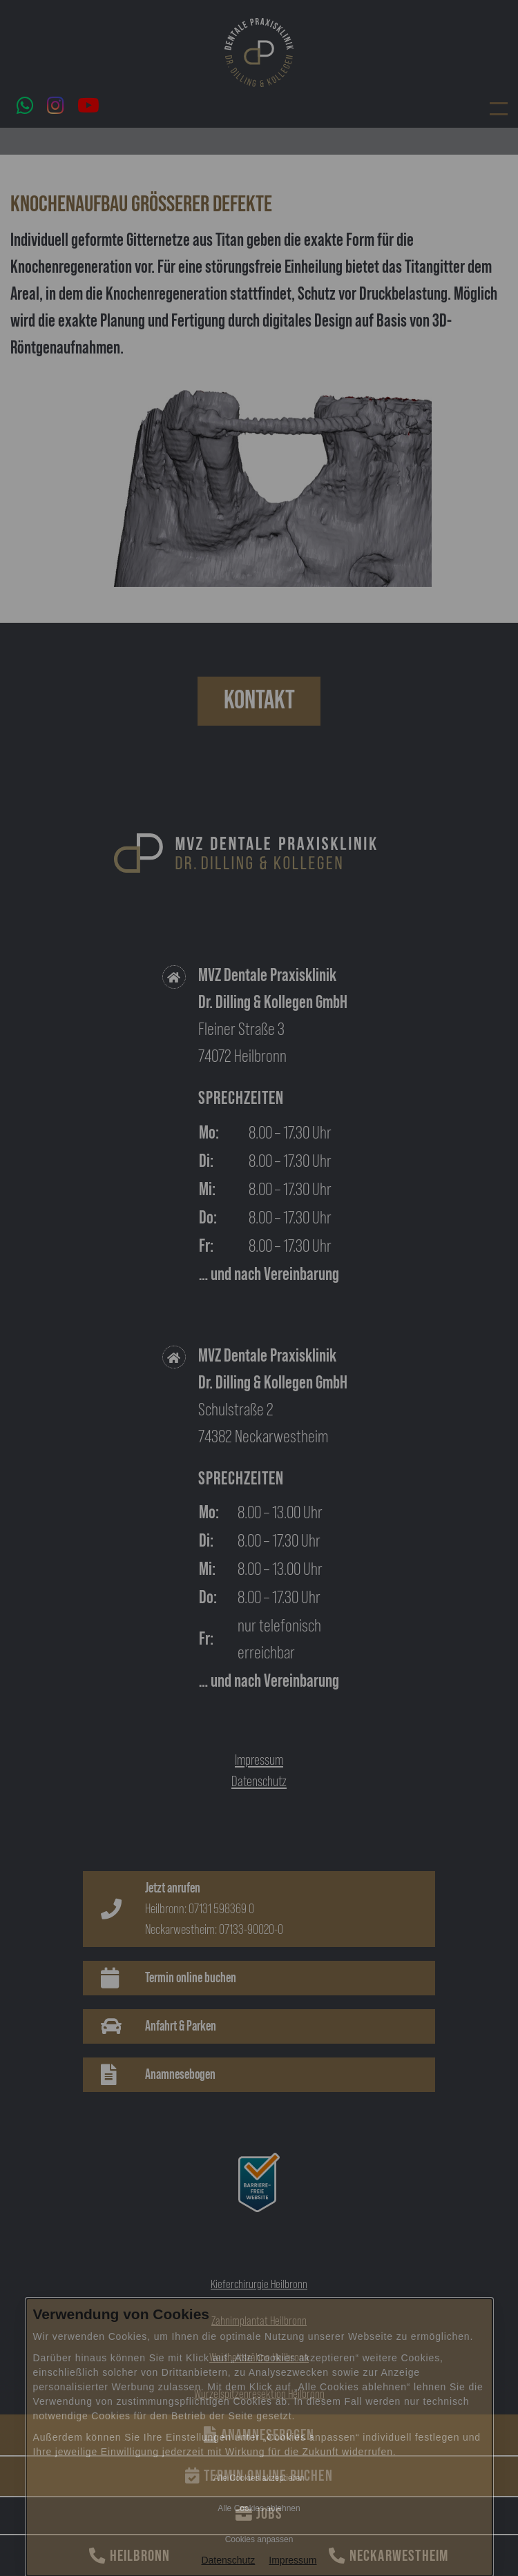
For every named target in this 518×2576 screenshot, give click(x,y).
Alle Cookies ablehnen (259, 2508)
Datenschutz (228, 2560)
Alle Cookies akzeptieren (259, 2478)
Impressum (292, 2560)
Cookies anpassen (259, 2539)
